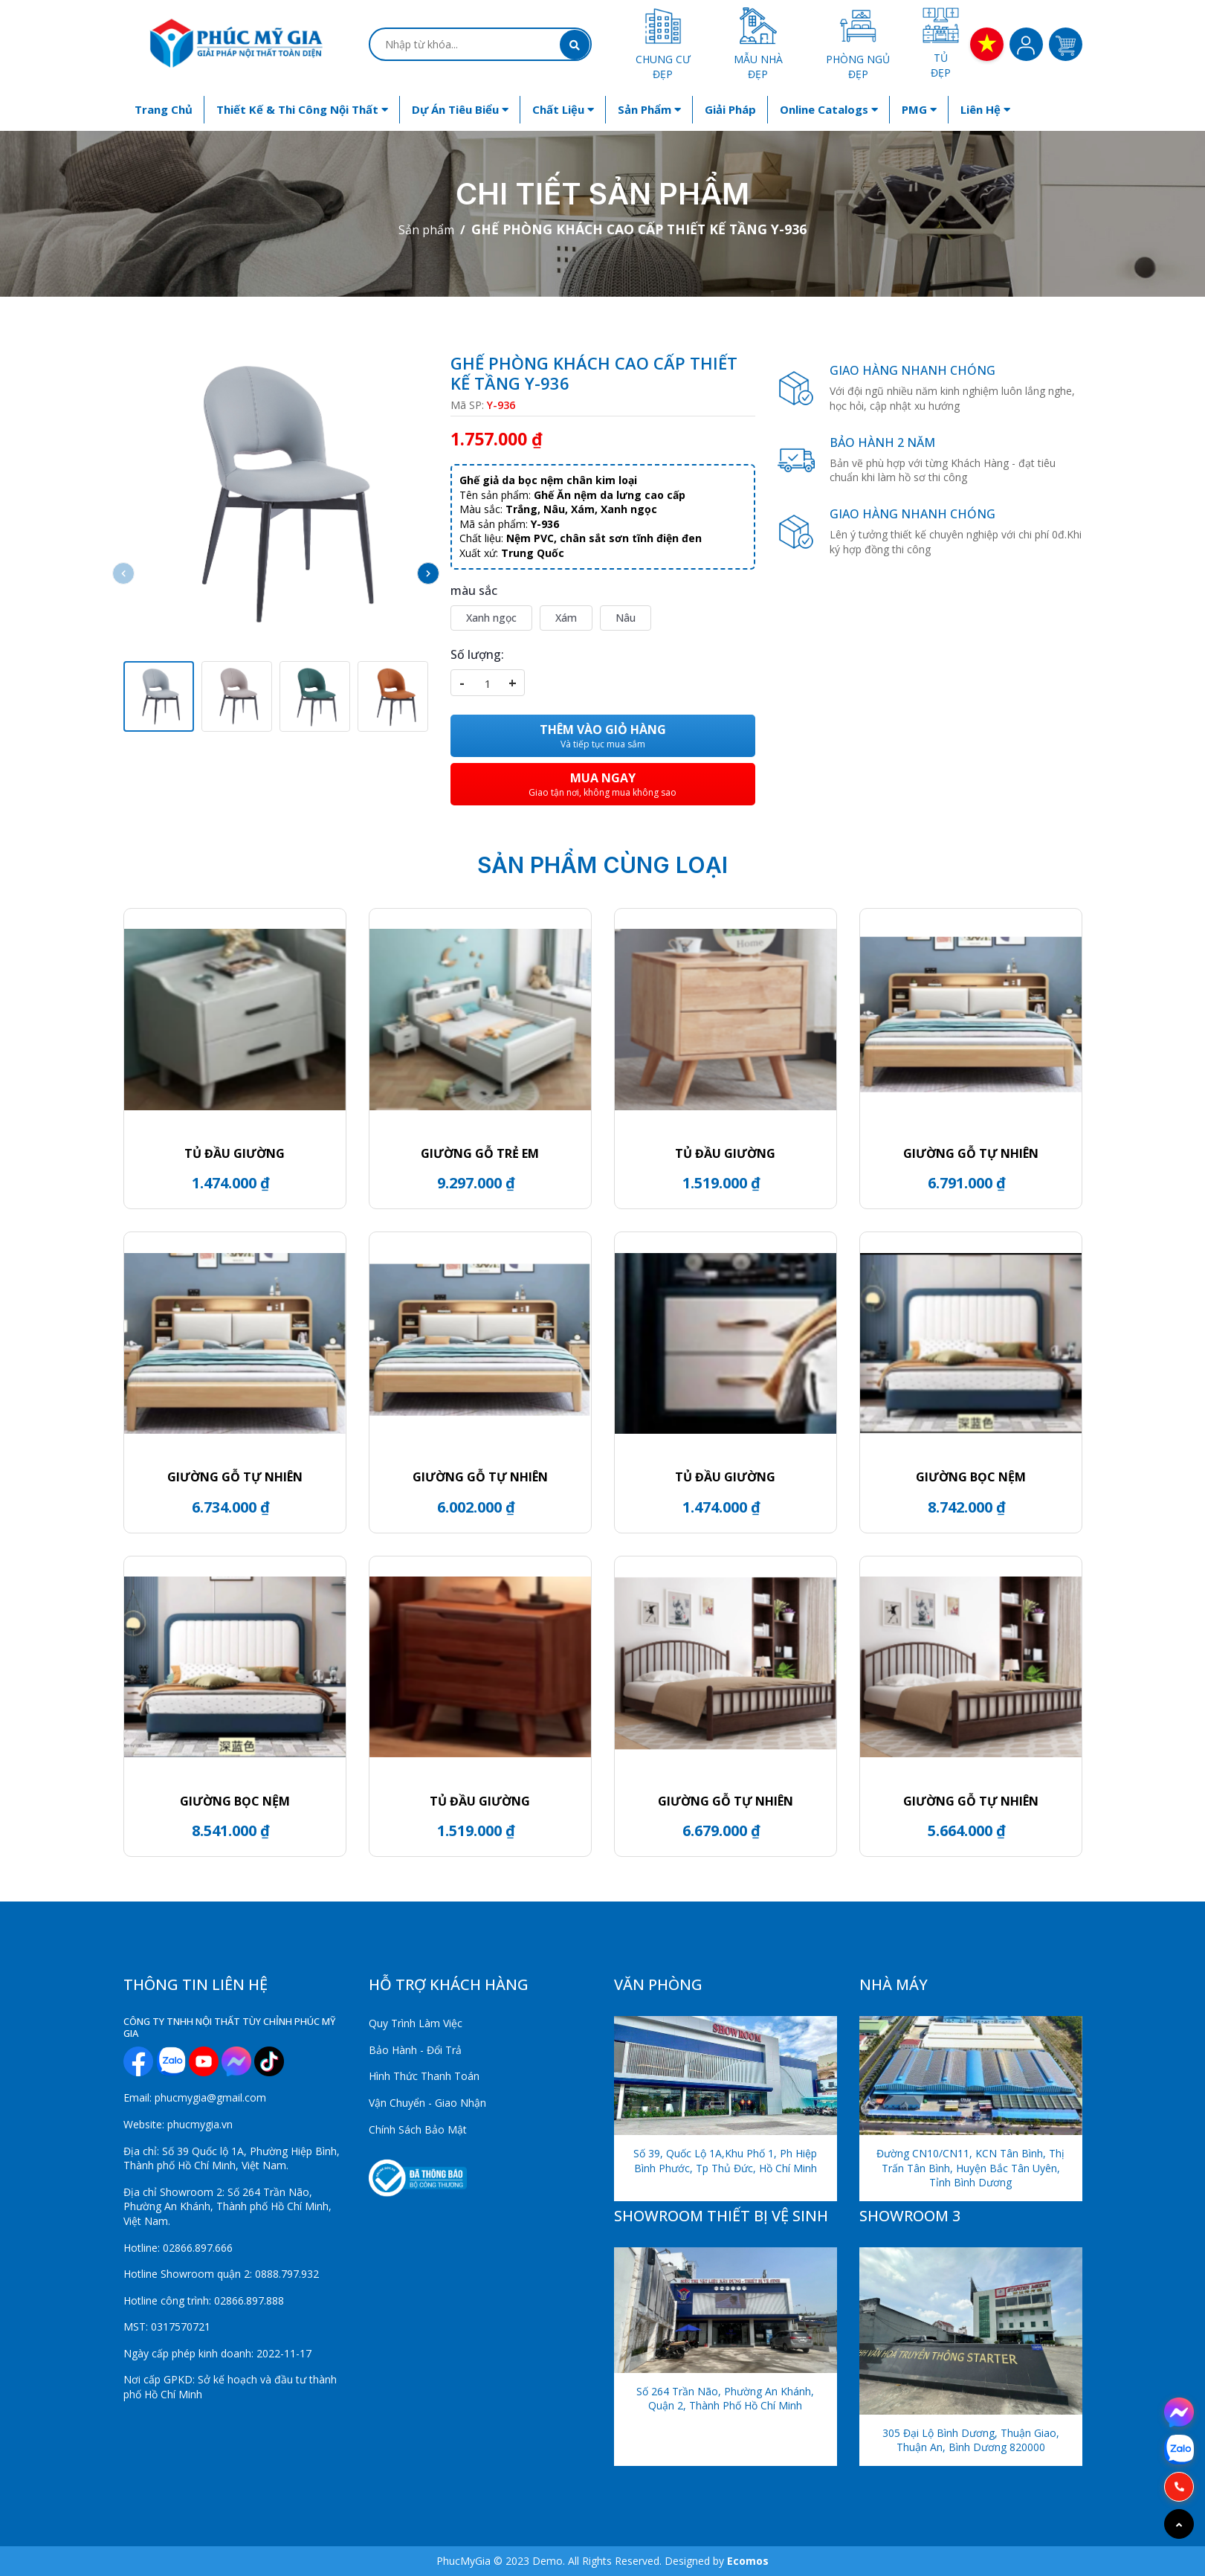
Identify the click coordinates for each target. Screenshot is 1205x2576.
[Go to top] (1179, 2524)
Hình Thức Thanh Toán (424, 2076)
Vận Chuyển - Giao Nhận (427, 2103)
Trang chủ (164, 109)
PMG (919, 109)
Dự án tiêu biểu (460, 109)
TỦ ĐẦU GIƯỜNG (234, 1153)
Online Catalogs (829, 109)
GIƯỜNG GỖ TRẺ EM (480, 1153)
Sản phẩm (649, 109)
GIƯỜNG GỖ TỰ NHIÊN (970, 1153)
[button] (428, 573)
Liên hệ (985, 109)
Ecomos (748, 2561)
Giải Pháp (730, 109)
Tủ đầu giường (725, 1153)
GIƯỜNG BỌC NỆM (971, 1477)
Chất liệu (563, 109)
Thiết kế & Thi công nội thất (302, 109)
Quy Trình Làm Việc (415, 2023)
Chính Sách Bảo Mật (418, 2129)
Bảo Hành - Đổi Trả (415, 2050)
